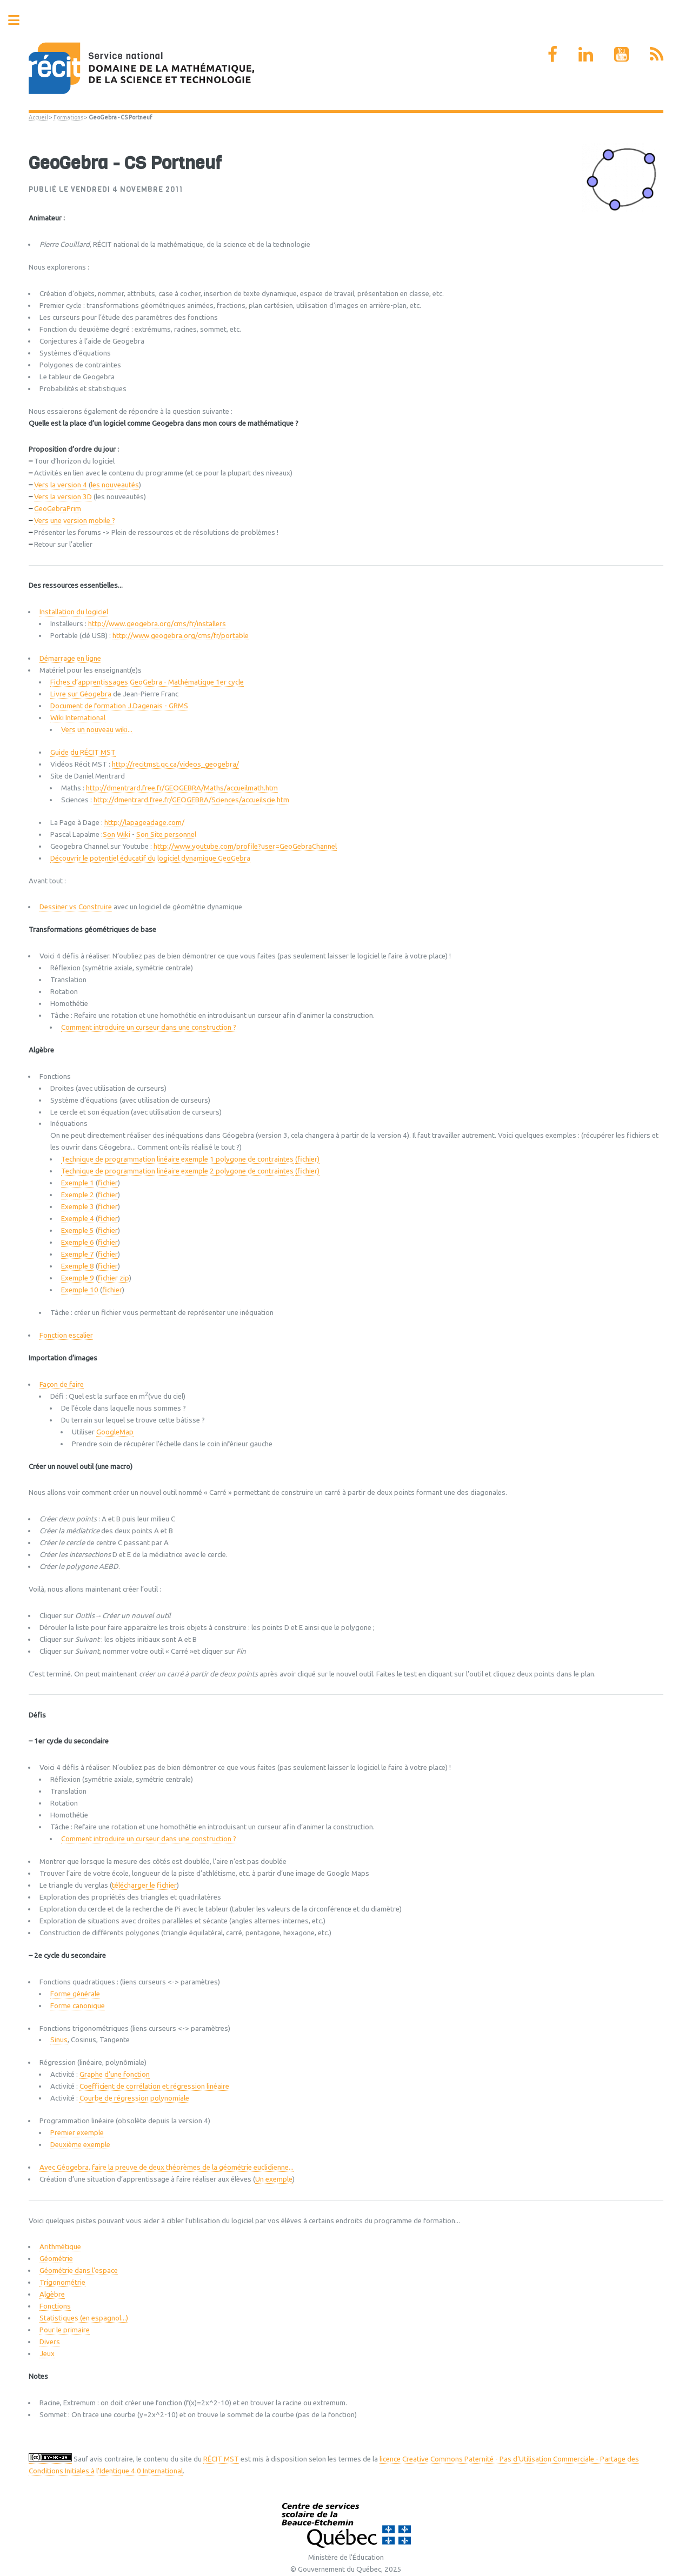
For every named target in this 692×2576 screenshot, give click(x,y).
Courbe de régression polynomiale (134, 2098)
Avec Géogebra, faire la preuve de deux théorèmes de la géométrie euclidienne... (166, 2167)
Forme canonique (77, 2006)
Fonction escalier (66, 1335)
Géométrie (56, 2259)
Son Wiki (116, 834)
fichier (108, 1183)
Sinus (59, 2040)
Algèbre (52, 2294)
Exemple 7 (77, 1254)
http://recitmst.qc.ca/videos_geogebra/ (175, 764)
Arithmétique (60, 2247)
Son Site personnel (166, 834)
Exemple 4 (77, 1219)
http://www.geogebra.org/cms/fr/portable (180, 636)
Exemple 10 (79, 1290)
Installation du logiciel (73, 612)
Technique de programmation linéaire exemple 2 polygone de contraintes (177, 1171)
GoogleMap (115, 1432)
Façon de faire (61, 1384)
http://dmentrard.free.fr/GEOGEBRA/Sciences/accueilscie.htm (191, 800)
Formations (68, 117)
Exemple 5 (77, 1230)
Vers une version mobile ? (74, 520)
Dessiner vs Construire (75, 907)
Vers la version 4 (60, 485)
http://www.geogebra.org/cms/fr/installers (157, 624)
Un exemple (273, 2179)
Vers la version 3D (63, 497)
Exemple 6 (77, 1242)
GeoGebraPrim (57, 509)
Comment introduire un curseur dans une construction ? (148, 1027)
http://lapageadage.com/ (144, 823)
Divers (49, 2342)
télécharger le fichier (144, 1885)
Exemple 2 (77, 1195)
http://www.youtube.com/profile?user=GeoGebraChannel (245, 846)
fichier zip (113, 1278)
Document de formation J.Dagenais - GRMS (119, 706)
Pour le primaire (64, 2330)
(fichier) (307, 1159)
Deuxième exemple (80, 2145)
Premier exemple (77, 2133)
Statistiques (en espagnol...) (83, 2318)
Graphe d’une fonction (114, 2074)
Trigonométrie (62, 2282)
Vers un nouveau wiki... (96, 730)
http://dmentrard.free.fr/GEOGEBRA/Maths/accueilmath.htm (182, 788)
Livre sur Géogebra (80, 694)
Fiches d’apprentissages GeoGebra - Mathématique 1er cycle (147, 682)
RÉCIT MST (221, 2459)
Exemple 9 (77, 1278)
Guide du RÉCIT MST (83, 752)
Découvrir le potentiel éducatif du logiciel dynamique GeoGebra (150, 858)
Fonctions (55, 2306)
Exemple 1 (77, 1183)
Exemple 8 (77, 1266)
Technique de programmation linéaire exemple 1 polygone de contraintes (177, 1159)
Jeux (47, 2354)
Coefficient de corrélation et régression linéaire (154, 2086)
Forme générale (75, 1994)
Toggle (19, 20)
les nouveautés (115, 485)
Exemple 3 (77, 1207)
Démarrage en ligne (70, 658)
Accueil (38, 117)
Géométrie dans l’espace (78, 2270)
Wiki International (77, 718)
